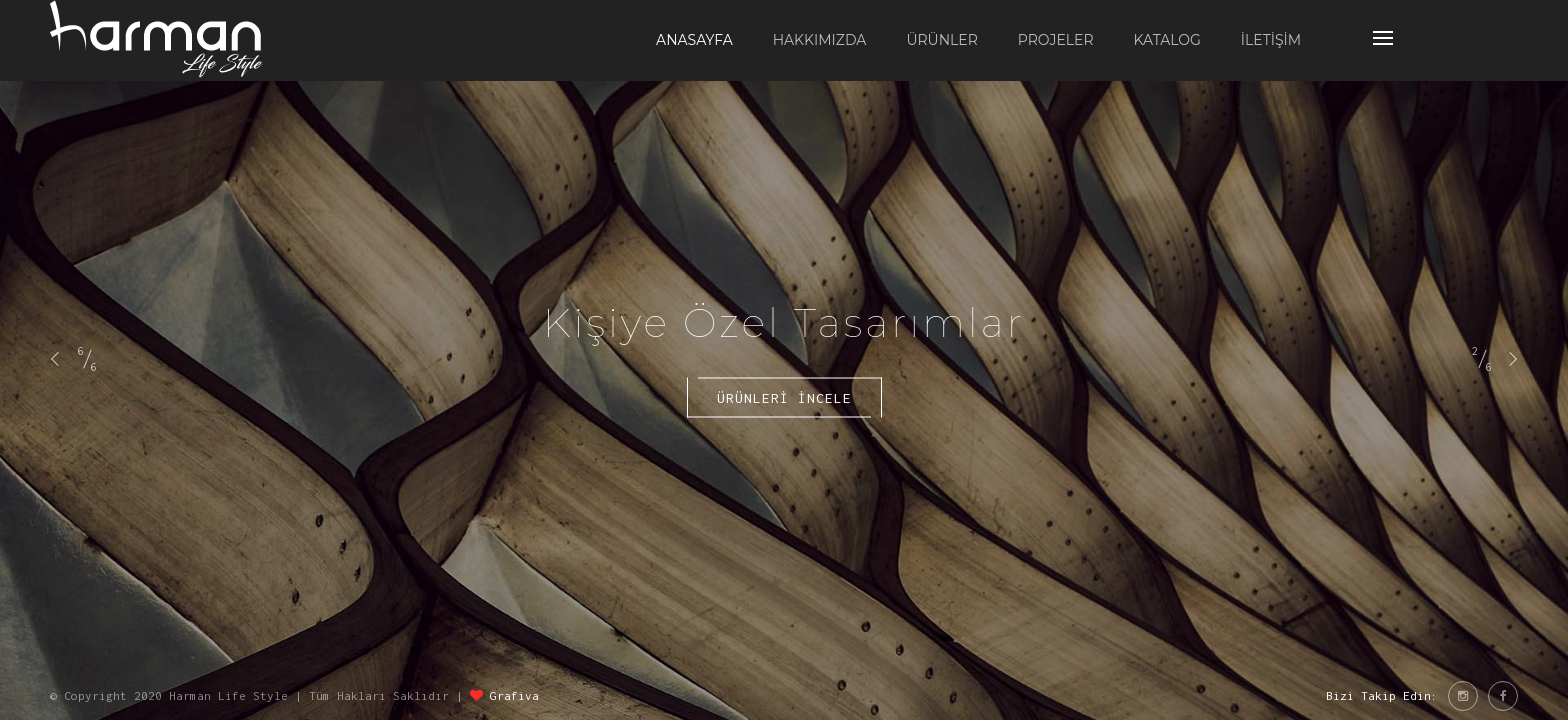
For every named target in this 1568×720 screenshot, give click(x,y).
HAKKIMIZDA (820, 40)
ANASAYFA (694, 40)
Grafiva (514, 695)
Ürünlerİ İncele (784, 398)
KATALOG (1167, 40)
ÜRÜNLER (941, 40)
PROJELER (1056, 40)
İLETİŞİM (1271, 40)
